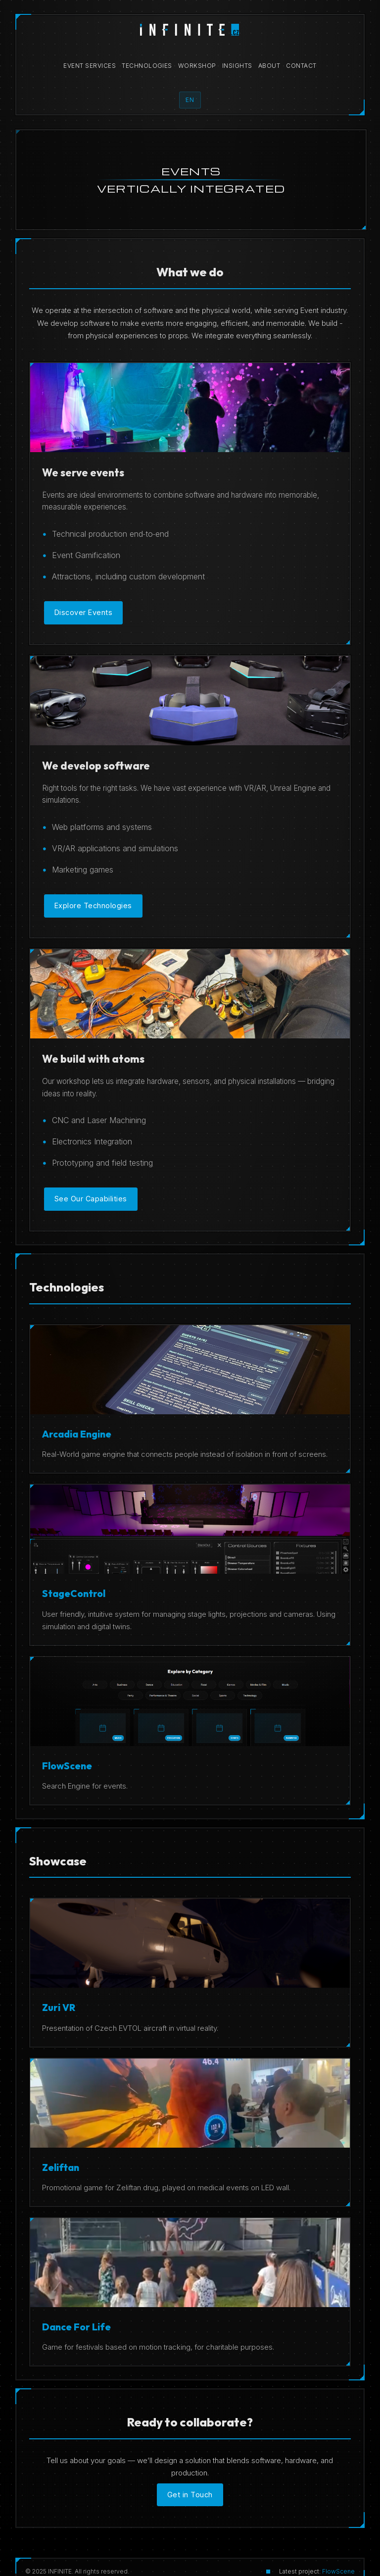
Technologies (147, 65)
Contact (301, 65)
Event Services (89, 65)
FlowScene (338, 2571)
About (269, 65)
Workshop (197, 65)
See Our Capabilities (90, 1199)
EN (190, 99)
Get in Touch (190, 2494)
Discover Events (83, 612)
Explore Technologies (93, 905)
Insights (237, 65)
